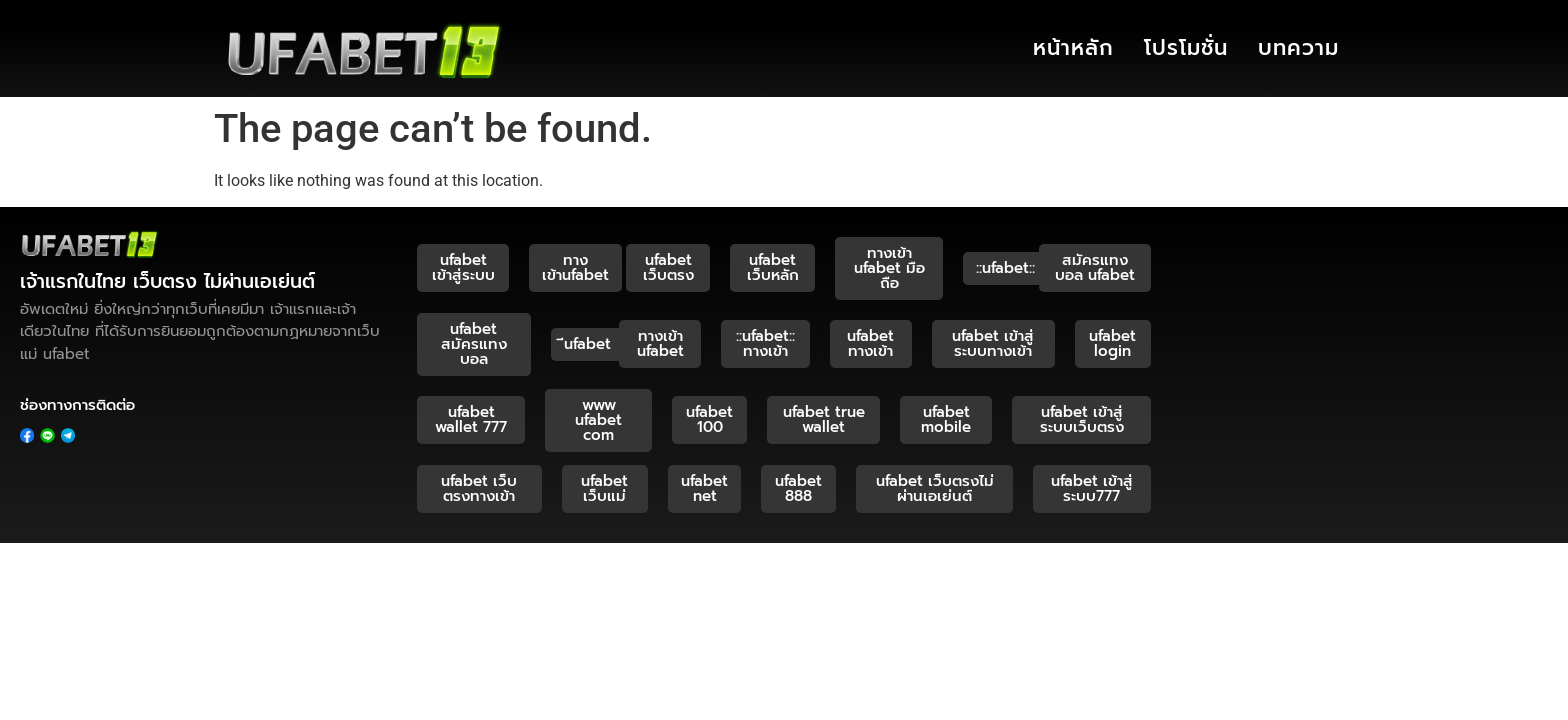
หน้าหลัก (1073, 48)
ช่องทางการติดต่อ (77, 405)
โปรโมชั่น (1186, 48)
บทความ (1298, 48)
